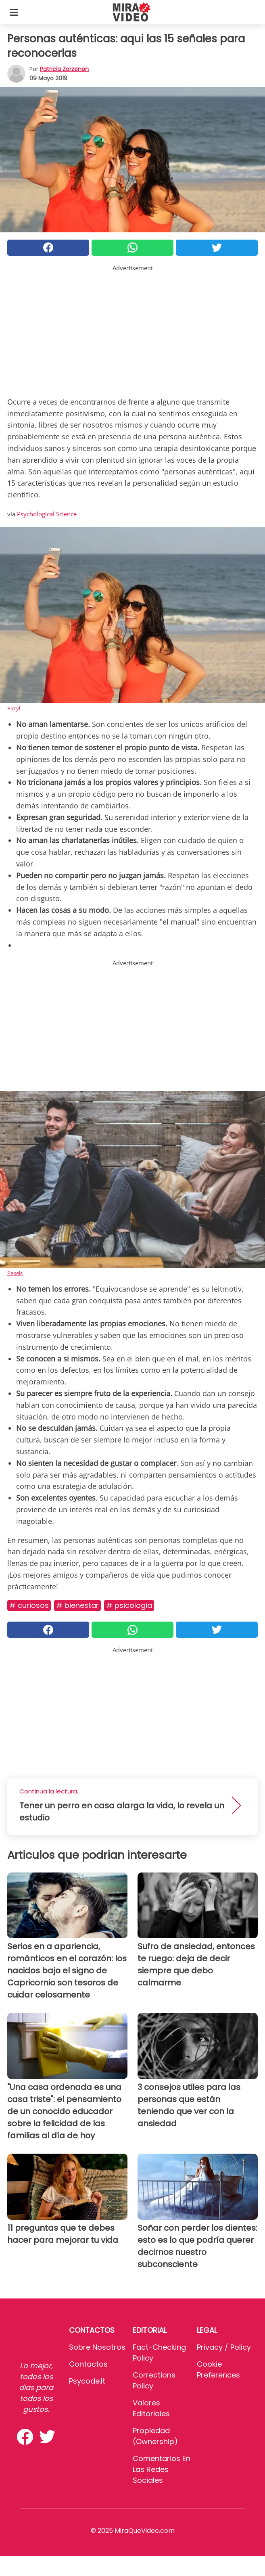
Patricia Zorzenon (64, 69)
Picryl (13, 708)
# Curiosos (29, 1605)
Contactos (88, 2364)
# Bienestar (77, 1605)
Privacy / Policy (224, 2347)
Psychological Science (47, 514)
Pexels (15, 1273)
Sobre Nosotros (97, 2347)
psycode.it (87, 2381)
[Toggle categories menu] (13, 12)
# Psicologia (129, 1605)
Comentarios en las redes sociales (161, 2469)
